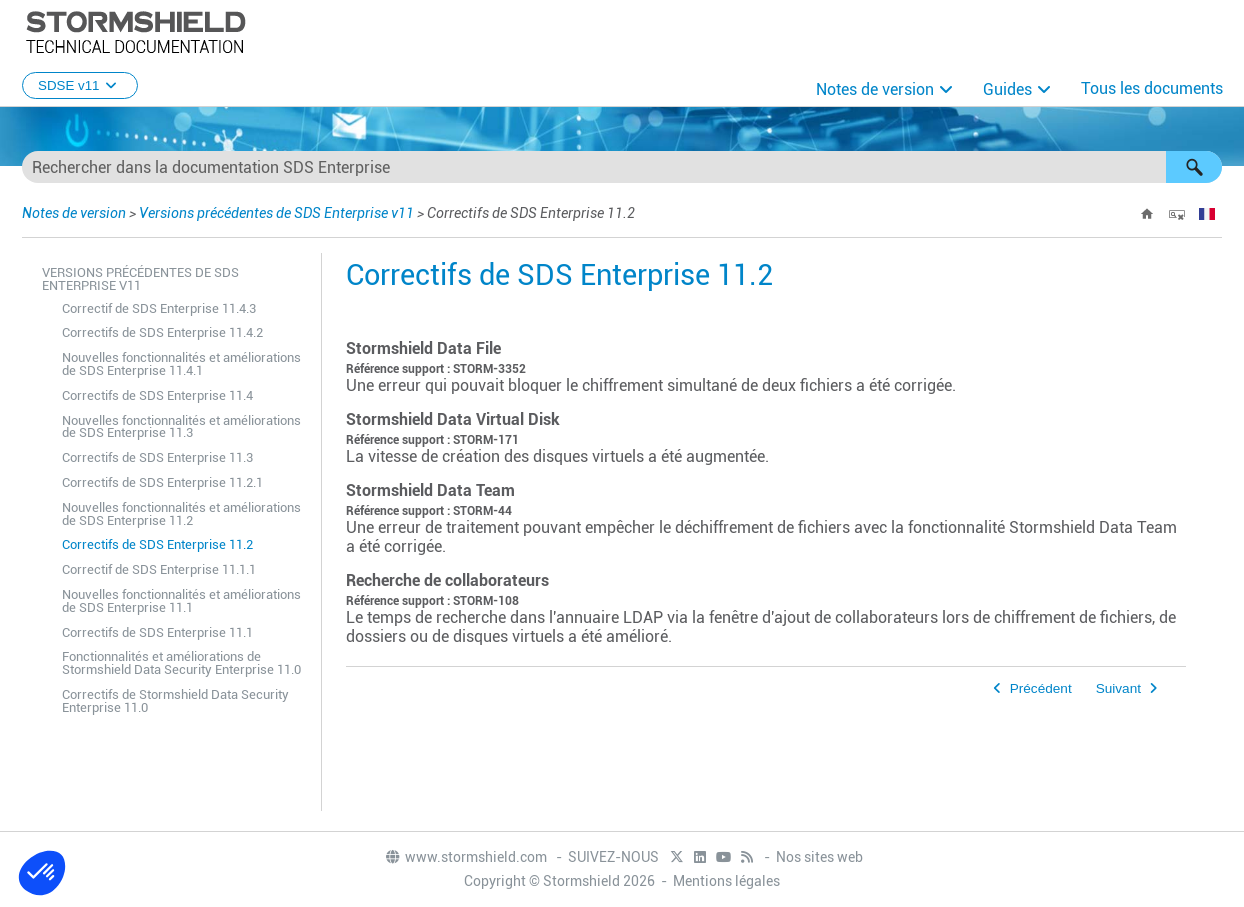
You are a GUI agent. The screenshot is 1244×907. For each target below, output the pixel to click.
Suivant (1118, 688)
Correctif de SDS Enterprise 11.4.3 (159, 308)
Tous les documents (1152, 88)
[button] (1194, 167)
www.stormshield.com (465, 857)
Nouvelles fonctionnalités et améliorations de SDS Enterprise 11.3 (181, 427)
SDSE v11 (80, 85)
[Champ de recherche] (622, 167)
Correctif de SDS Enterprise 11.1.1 (159, 569)
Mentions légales (726, 881)
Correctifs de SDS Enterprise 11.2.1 (162, 482)
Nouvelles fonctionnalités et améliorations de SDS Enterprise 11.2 (181, 514)
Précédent (1041, 688)
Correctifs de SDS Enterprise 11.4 (157, 395)
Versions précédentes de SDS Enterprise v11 (276, 213)
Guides (1007, 89)
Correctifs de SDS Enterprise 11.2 (157, 544)
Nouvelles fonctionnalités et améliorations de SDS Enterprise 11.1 (181, 601)
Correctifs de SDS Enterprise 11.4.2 (162, 332)
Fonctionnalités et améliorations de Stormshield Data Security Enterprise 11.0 (181, 663)
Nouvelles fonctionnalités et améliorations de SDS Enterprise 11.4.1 (181, 364)
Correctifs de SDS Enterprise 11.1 (157, 632)
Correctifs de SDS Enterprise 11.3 (157, 457)
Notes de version (875, 89)
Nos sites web (819, 857)
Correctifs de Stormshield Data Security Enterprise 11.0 (175, 701)
